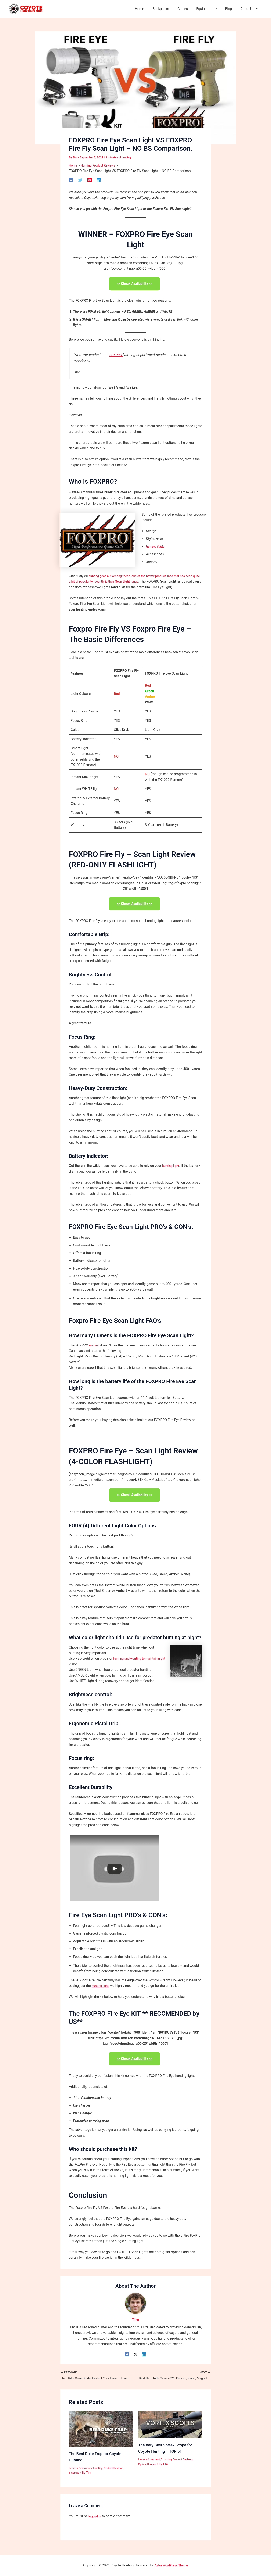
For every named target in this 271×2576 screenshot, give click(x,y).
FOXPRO (116, 355)
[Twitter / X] (135, 2354)
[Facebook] (71, 180)
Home (148, 9)
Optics (142, 2464)
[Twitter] (80, 180)
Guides (188, 9)
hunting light (171, 1166)
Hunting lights (156, 546)
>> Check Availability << (134, 284)
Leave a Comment (81, 2468)
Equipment (210, 8)
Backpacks (168, 9)
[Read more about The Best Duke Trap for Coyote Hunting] (101, 2429)
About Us (250, 8)
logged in (95, 2517)
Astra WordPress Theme (171, 2565)
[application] (219, 8)
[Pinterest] (89, 180)
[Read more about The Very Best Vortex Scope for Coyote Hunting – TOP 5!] (170, 2425)
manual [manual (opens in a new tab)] (95, 1345)
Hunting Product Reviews (111, 2468)
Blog (231, 9)
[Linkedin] (99, 180)
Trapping (74, 2473)
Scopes (153, 2464)
